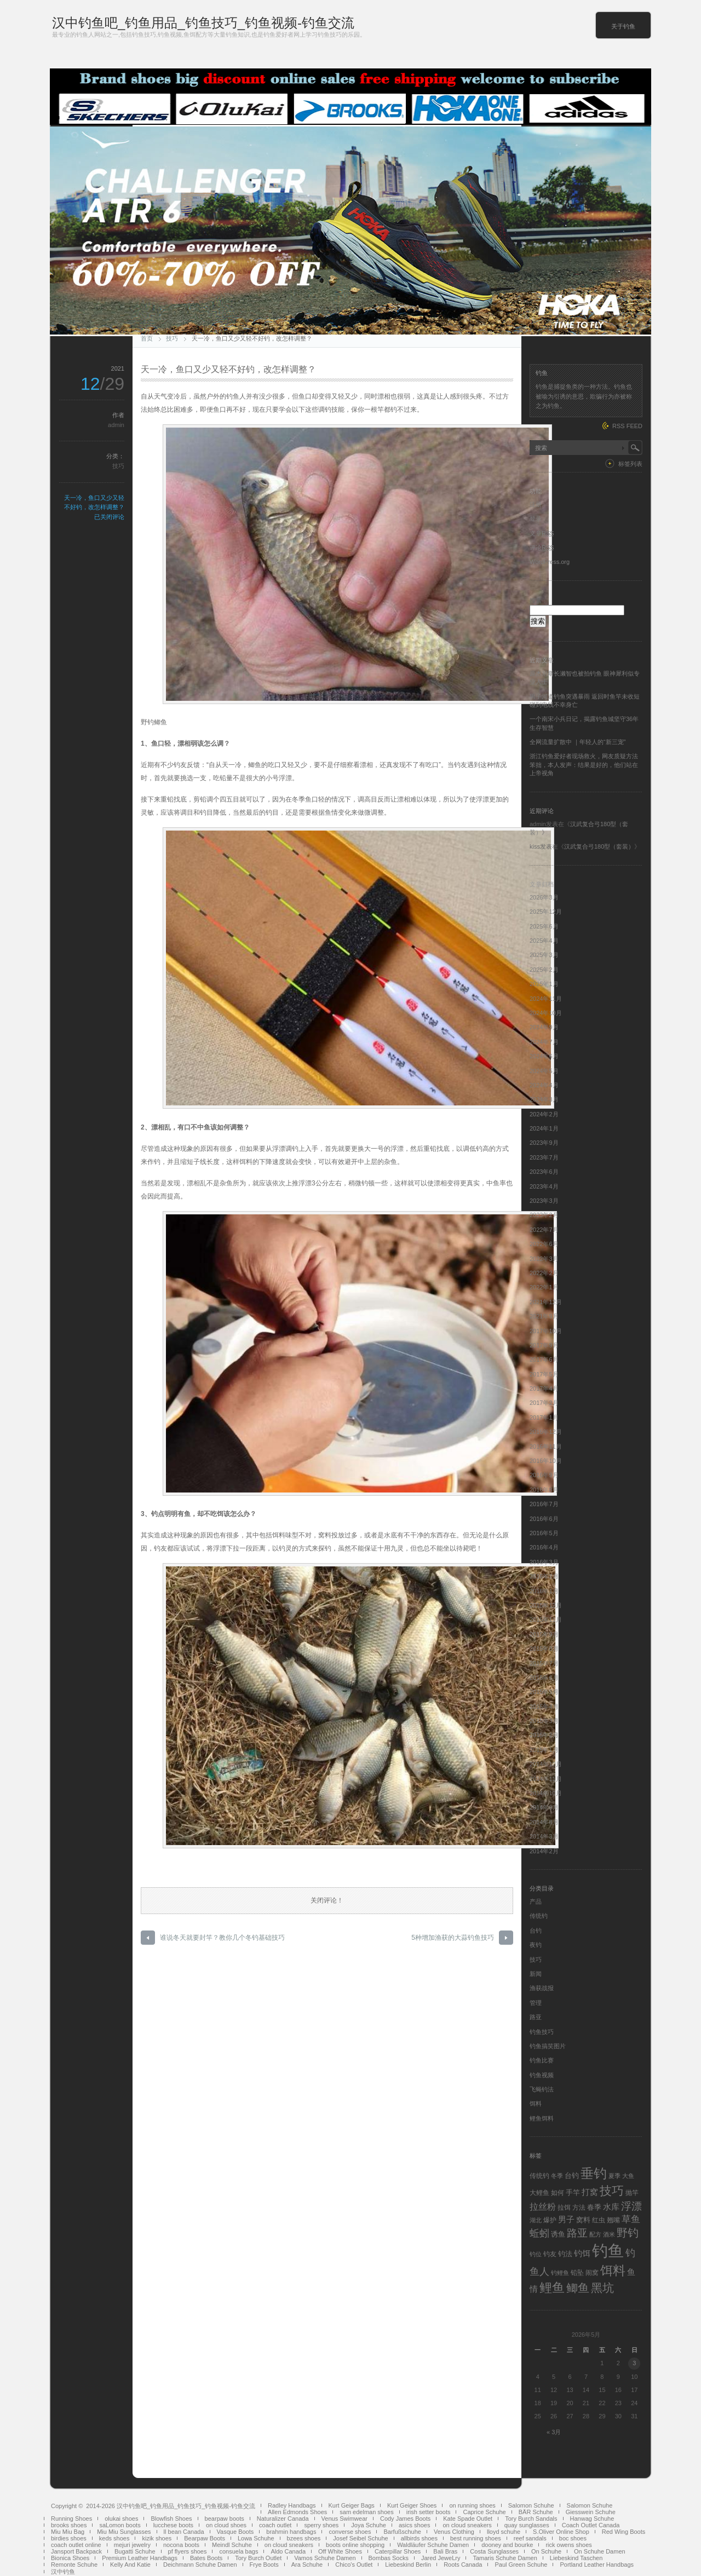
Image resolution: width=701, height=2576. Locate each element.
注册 (536, 504)
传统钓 (539, 1915)
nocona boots (181, 2545)
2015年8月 (544, 1648)
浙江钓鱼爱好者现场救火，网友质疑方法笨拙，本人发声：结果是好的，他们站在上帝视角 (584, 764)
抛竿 (632, 2192)
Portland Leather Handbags (597, 2564)
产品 (536, 1901)
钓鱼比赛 (542, 2060)
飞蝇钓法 (542, 2089)
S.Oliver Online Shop (561, 2531)
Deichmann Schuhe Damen (200, 2564)
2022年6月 (544, 1244)
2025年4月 (544, 940)
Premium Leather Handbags (139, 2558)
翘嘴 (613, 2220)
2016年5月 (544, 1533)
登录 (536, 518)
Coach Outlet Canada (591, 2525)
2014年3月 (544, 1836)
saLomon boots (119, 2525)
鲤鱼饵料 (542, 2118)
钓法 (565, 2254)
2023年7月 (544, 1157)
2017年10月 (546, 1331)
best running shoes (475, 2538)
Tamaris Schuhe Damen (505, 2558)
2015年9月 (544, 1634)
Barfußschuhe (402, 2531)
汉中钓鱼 (63, 2571)
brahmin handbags (291, 2531)
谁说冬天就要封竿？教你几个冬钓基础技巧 (222, 1937)
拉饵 (564, 2207)
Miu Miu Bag (67, 2531)
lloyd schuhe (503, 2531)
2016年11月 (546, 1446)
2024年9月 (544, 1027)
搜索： (539, 600)
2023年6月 (544, 1171)
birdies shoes (69, 2538)
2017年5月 (544, 1374)
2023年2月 (544, 1215)
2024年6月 (544, 1056)
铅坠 (577, 2273)
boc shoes (573, 2538)
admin (116, 425)
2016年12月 (546, 1431)
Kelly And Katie (130, 2564)
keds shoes (114, 2538)
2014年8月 (544, 1822)
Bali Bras (445, 2551)
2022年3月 (544, 1258)
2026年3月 (544, 897)
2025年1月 (544, 984)
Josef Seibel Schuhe (360, 2538)
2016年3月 (544, 1562)
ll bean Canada (184, 2531)
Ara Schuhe (307, 2564)
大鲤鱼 (539, 2192)
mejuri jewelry (132, 2545)
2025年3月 (544, 955)
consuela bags (238, 2551)
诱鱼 (558, 2234)
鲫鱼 (577, 2287)
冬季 (557, 2175)
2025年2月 (544, 969)
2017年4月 (544, 1388)
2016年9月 (544, 1475)
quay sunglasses (526, 2525)
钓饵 (582, 2253)
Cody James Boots (405, 2518)
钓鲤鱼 (560, 2272)
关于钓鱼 (623, 26)
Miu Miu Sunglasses (124, 2531)
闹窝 (592, 2272)
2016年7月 (544, 1504)
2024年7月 (544, 1042)
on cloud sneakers (467, 2525)
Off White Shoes (340, 2551)
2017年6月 (544, 1359)
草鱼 (631, 2219)
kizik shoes (156, 2538)
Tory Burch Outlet (258, 2558)
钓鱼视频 (542, 2075)
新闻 (536, 1973)
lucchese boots (173, 2525)
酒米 (609, 2234)
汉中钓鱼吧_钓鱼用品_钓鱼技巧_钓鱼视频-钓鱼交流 (203, 22)
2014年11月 (546, 1779)
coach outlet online (76, 2545)
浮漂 (631, 2206)
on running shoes (472, 2505)
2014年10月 (546, 1793)
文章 (542, 533)
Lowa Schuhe (256, 2538)
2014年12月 (546, 1764)
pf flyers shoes (187, 2551)
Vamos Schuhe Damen (324, 2558)
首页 (147, 338)
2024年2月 (544, 1114)
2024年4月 (544, 1085)
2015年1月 (544, 1750)
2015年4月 (544, 1706)
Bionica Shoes (70, 2558)
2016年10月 (546, 1460)
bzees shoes (304, 2538)
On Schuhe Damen (599, 2551)
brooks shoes (69, 2525)
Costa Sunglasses (494, 2551)
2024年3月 (544, 1099)
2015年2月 (544, 1735)
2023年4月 (544, 1186)
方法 (578, 2207)
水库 (611, 2206)
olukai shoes (121, 2518)
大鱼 (628, 2175)
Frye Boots (264, 2564)
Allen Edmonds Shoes (297, 2512)
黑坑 (602, 2287)
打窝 (590, 2192)
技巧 (172, 338)
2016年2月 (544, 1576)
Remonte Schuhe (74, 2564)
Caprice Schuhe (484, 2512)
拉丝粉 (543, 2206)
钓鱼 (608, 2250)
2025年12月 (546, 911)
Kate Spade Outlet (467, 2518)
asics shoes (414, 2525)
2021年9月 (544, 1316)
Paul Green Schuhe (521, 2564)
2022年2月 (544, 1273)
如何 (557, 2193)
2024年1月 (544, 1128)
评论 (542, 547)
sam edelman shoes (366, 2512)
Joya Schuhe (368, 2525)
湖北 (536, 2220)
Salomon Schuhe (531, 2505)
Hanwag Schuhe (592, 2518)
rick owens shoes (568, 2545)
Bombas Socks (389, 2558)
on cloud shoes (226, 2525)
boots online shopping (355, 2545)
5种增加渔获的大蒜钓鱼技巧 (452, 1937)
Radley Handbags (291, 2505)
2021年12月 (546, 1302)
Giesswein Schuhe (591, 2512)
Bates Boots (206, 2558)
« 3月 (554, 2432)
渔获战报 (542, 1988)
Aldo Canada (288, 2551)
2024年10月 (546, 1013)
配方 (595, 2234)
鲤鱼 (552, 2287)
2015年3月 (544, 1721)
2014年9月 (544, 1807)
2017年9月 (544, 1345)
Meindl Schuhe (232, 2545)
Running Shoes (71, 2518)
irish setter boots (428, 2512)
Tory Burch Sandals (531, 2518)
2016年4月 (544, 1547)
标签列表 (630, 463)
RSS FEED (627, 426)
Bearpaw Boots (204, 2538)
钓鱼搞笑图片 (548, 2046)
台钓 (536, 1930)
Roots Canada (463, 2564)
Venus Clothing (454, 2531)
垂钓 (594, 2173)
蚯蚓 (539, 2233)
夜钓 (536, 1944)
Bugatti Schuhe (135, 2551)
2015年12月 (546, 1605)
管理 (536, 2002)
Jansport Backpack (76, 2551)
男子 (566, 2219)
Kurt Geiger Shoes (412, 2505)
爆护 (549, 2220)
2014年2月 (544, 1851)
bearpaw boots (224, 2518)
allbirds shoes (419, 2538)
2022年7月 (544, 1229)
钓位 (536, 2254)
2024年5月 (544, 1071)
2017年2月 (544, 1402)
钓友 (549, 2254)
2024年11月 (546, 998)
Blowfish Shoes (171, 2518)
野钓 (628, 2233)
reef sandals (530, 2538)
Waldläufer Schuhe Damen (433, 2545)
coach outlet (275, 2525)
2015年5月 (544, 1691)
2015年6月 (544, 1677)
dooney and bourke (507, 2545)
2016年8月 (544, 1489)
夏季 (614, 2175)
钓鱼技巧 (542, 2031)
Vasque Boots (235, 2531)
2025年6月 (544, 926)
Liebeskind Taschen (576, 2558)
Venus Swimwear (344, 2518)
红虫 (598, 2220)
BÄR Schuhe (536, 2512)
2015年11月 (546, 1619)
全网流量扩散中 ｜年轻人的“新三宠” (577, 742)
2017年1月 (544, 1417)
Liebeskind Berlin (408, 2564)
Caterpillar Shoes (398, 2551)
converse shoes (350, 2531)
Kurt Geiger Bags (352, 2505)
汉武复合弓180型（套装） (599, 846)
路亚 (536, 2017)
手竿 (573, 2192)
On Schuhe (546, 2551)
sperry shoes (321, 2525)
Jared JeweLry (441, 2558)
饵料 (536, 2103)
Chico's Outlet (353, 2564)
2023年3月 (544, 1200)
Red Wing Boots (623, 2531)
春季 (594, 2207)
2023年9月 (544, 1142)
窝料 (583, 2220)
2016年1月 (544, 1591)
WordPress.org (550, 561)
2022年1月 (544, 1287)
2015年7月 (544, 1663)
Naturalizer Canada (283, 2518)
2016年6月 (544, 1518)
